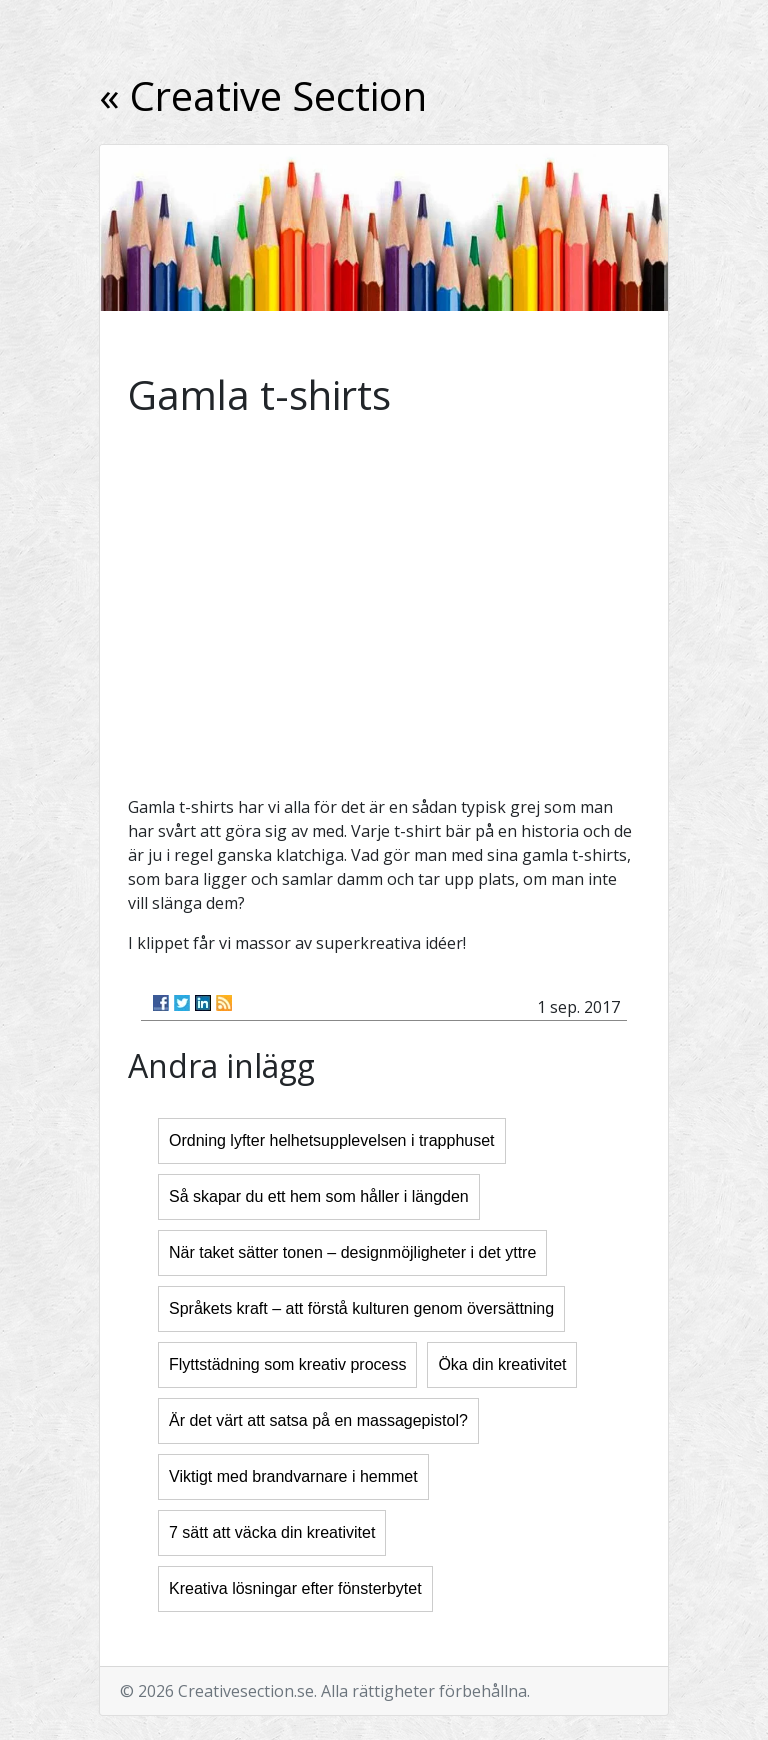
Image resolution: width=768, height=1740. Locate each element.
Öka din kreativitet (502, 1364)
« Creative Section (263, 95)
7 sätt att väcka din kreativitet (272, 1532)
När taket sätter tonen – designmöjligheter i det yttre (352, 1252)
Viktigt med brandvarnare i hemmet (293, 1476)
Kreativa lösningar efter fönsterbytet (295, 1588)
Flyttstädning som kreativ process (287, 1364)
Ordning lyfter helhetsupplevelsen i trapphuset (332, 1140)
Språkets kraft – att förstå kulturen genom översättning (361, 1308)
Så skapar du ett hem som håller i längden (319, 1196)
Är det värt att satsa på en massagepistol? (318, 1420)
